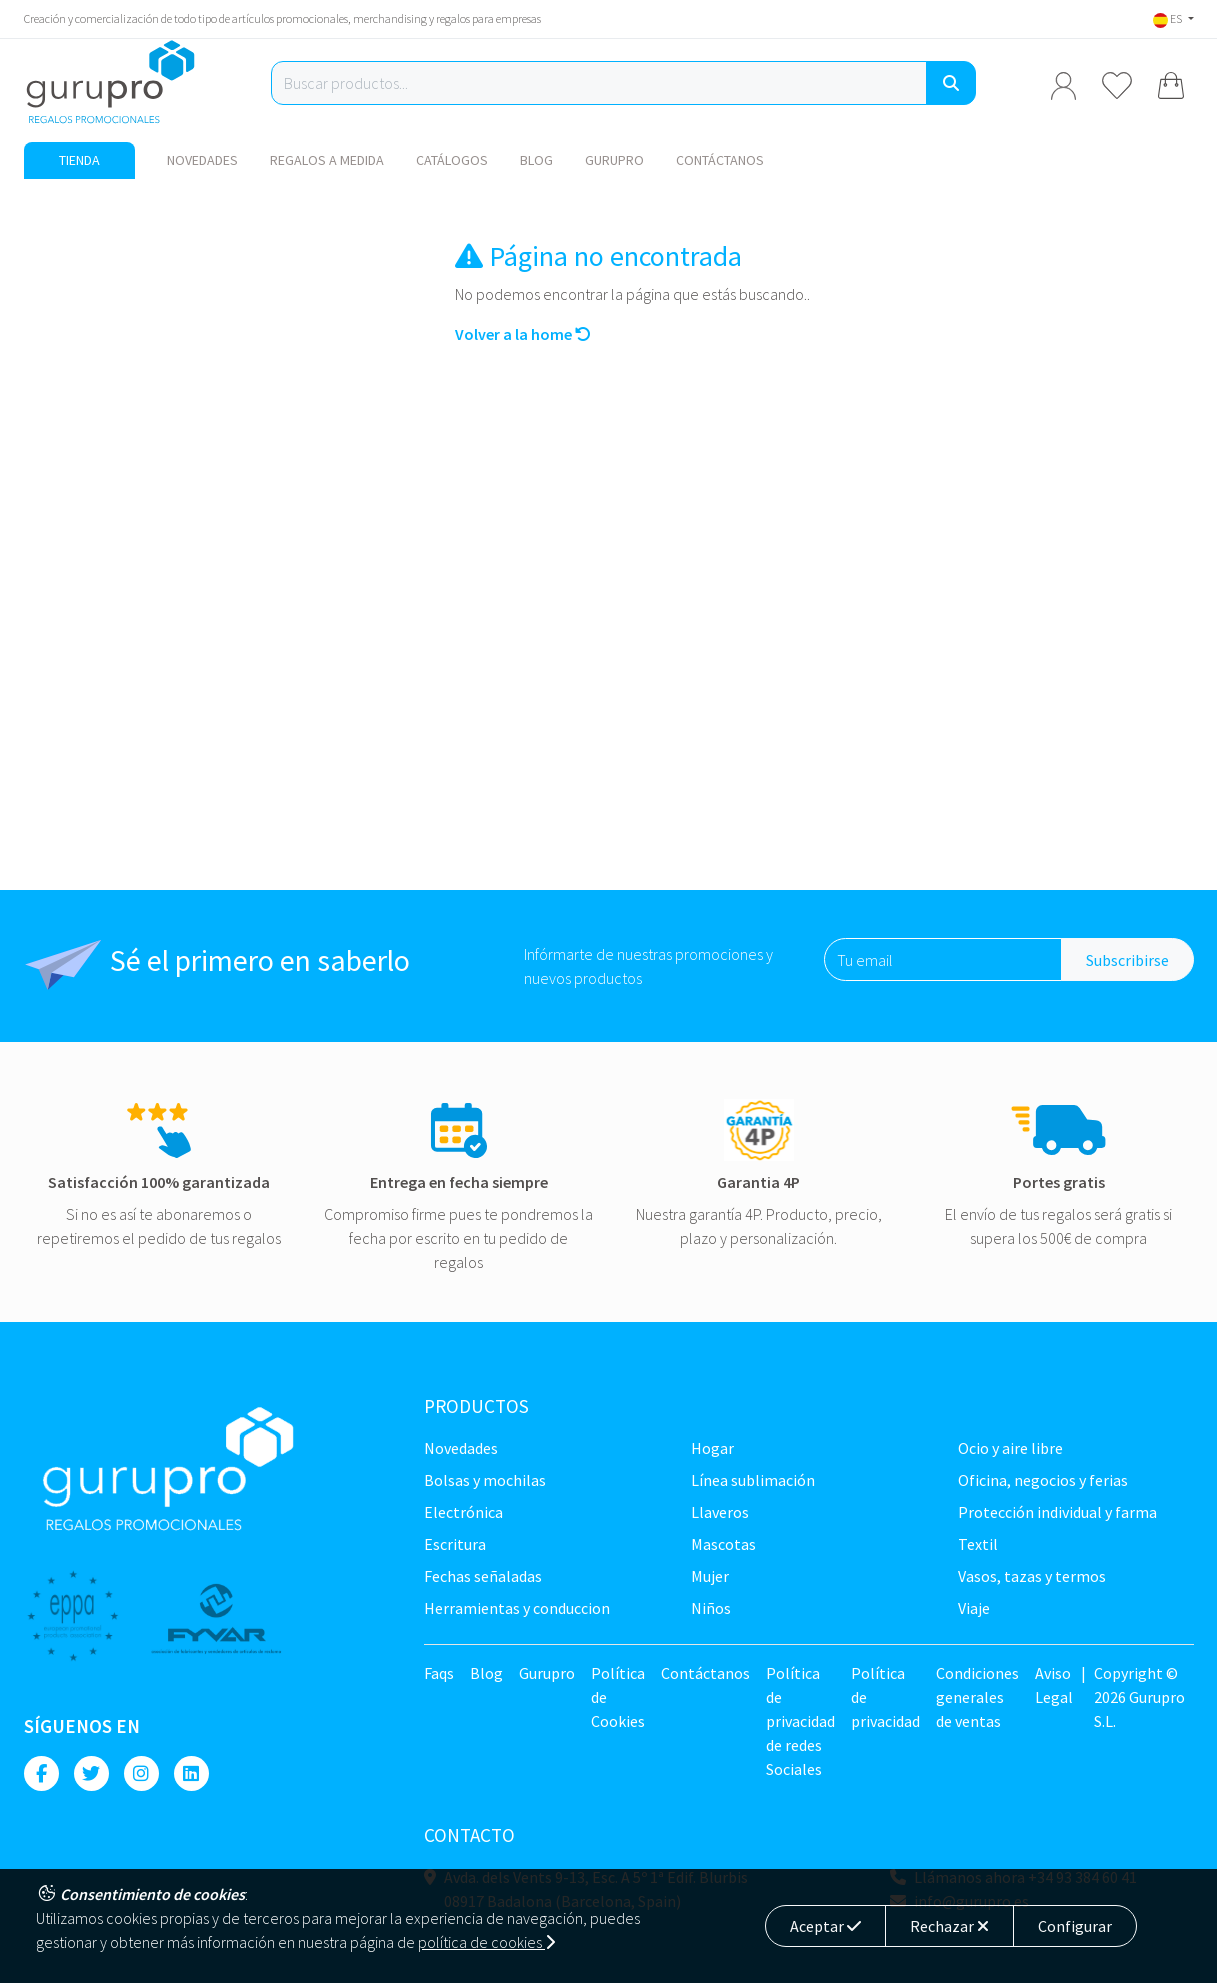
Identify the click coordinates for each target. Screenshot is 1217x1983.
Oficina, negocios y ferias (1043, 1480)
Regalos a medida (327, 160)
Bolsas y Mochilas (485, 1480)
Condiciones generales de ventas (977, 1697)
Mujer (710, 1576)
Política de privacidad (885, 1697)
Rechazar (949, 1926)
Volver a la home (523, 334)
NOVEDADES (202, 160)
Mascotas (723, 1544)
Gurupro (614, 160)
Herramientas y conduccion (517, 1608)
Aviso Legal (1054, 1685)
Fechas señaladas (483, 1576)
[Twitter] (91, 1773)
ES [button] (1168, 18)
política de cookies (486, 1942)
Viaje (974, 1608)
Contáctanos (720, 160)
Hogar (712, 1448)
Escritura (455, 1544)
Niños (711, 1608)
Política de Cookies (618, 1697)
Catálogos (452, 160)
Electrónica (463, 1512)
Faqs (439, 1673)
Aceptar (825, 1926)
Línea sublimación (753, 1480)
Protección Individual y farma (1057, 1512)
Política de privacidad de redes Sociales (800, 1721)
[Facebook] (41, 1773)
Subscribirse (1127, 960)
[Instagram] (141, 1773)
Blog (536, 160)
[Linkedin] (191, 1773)
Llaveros (720, 1512)
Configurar (1075, 1926)
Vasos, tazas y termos (1032, 1576)
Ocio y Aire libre (1010, 1448)
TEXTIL (978, 1544)
